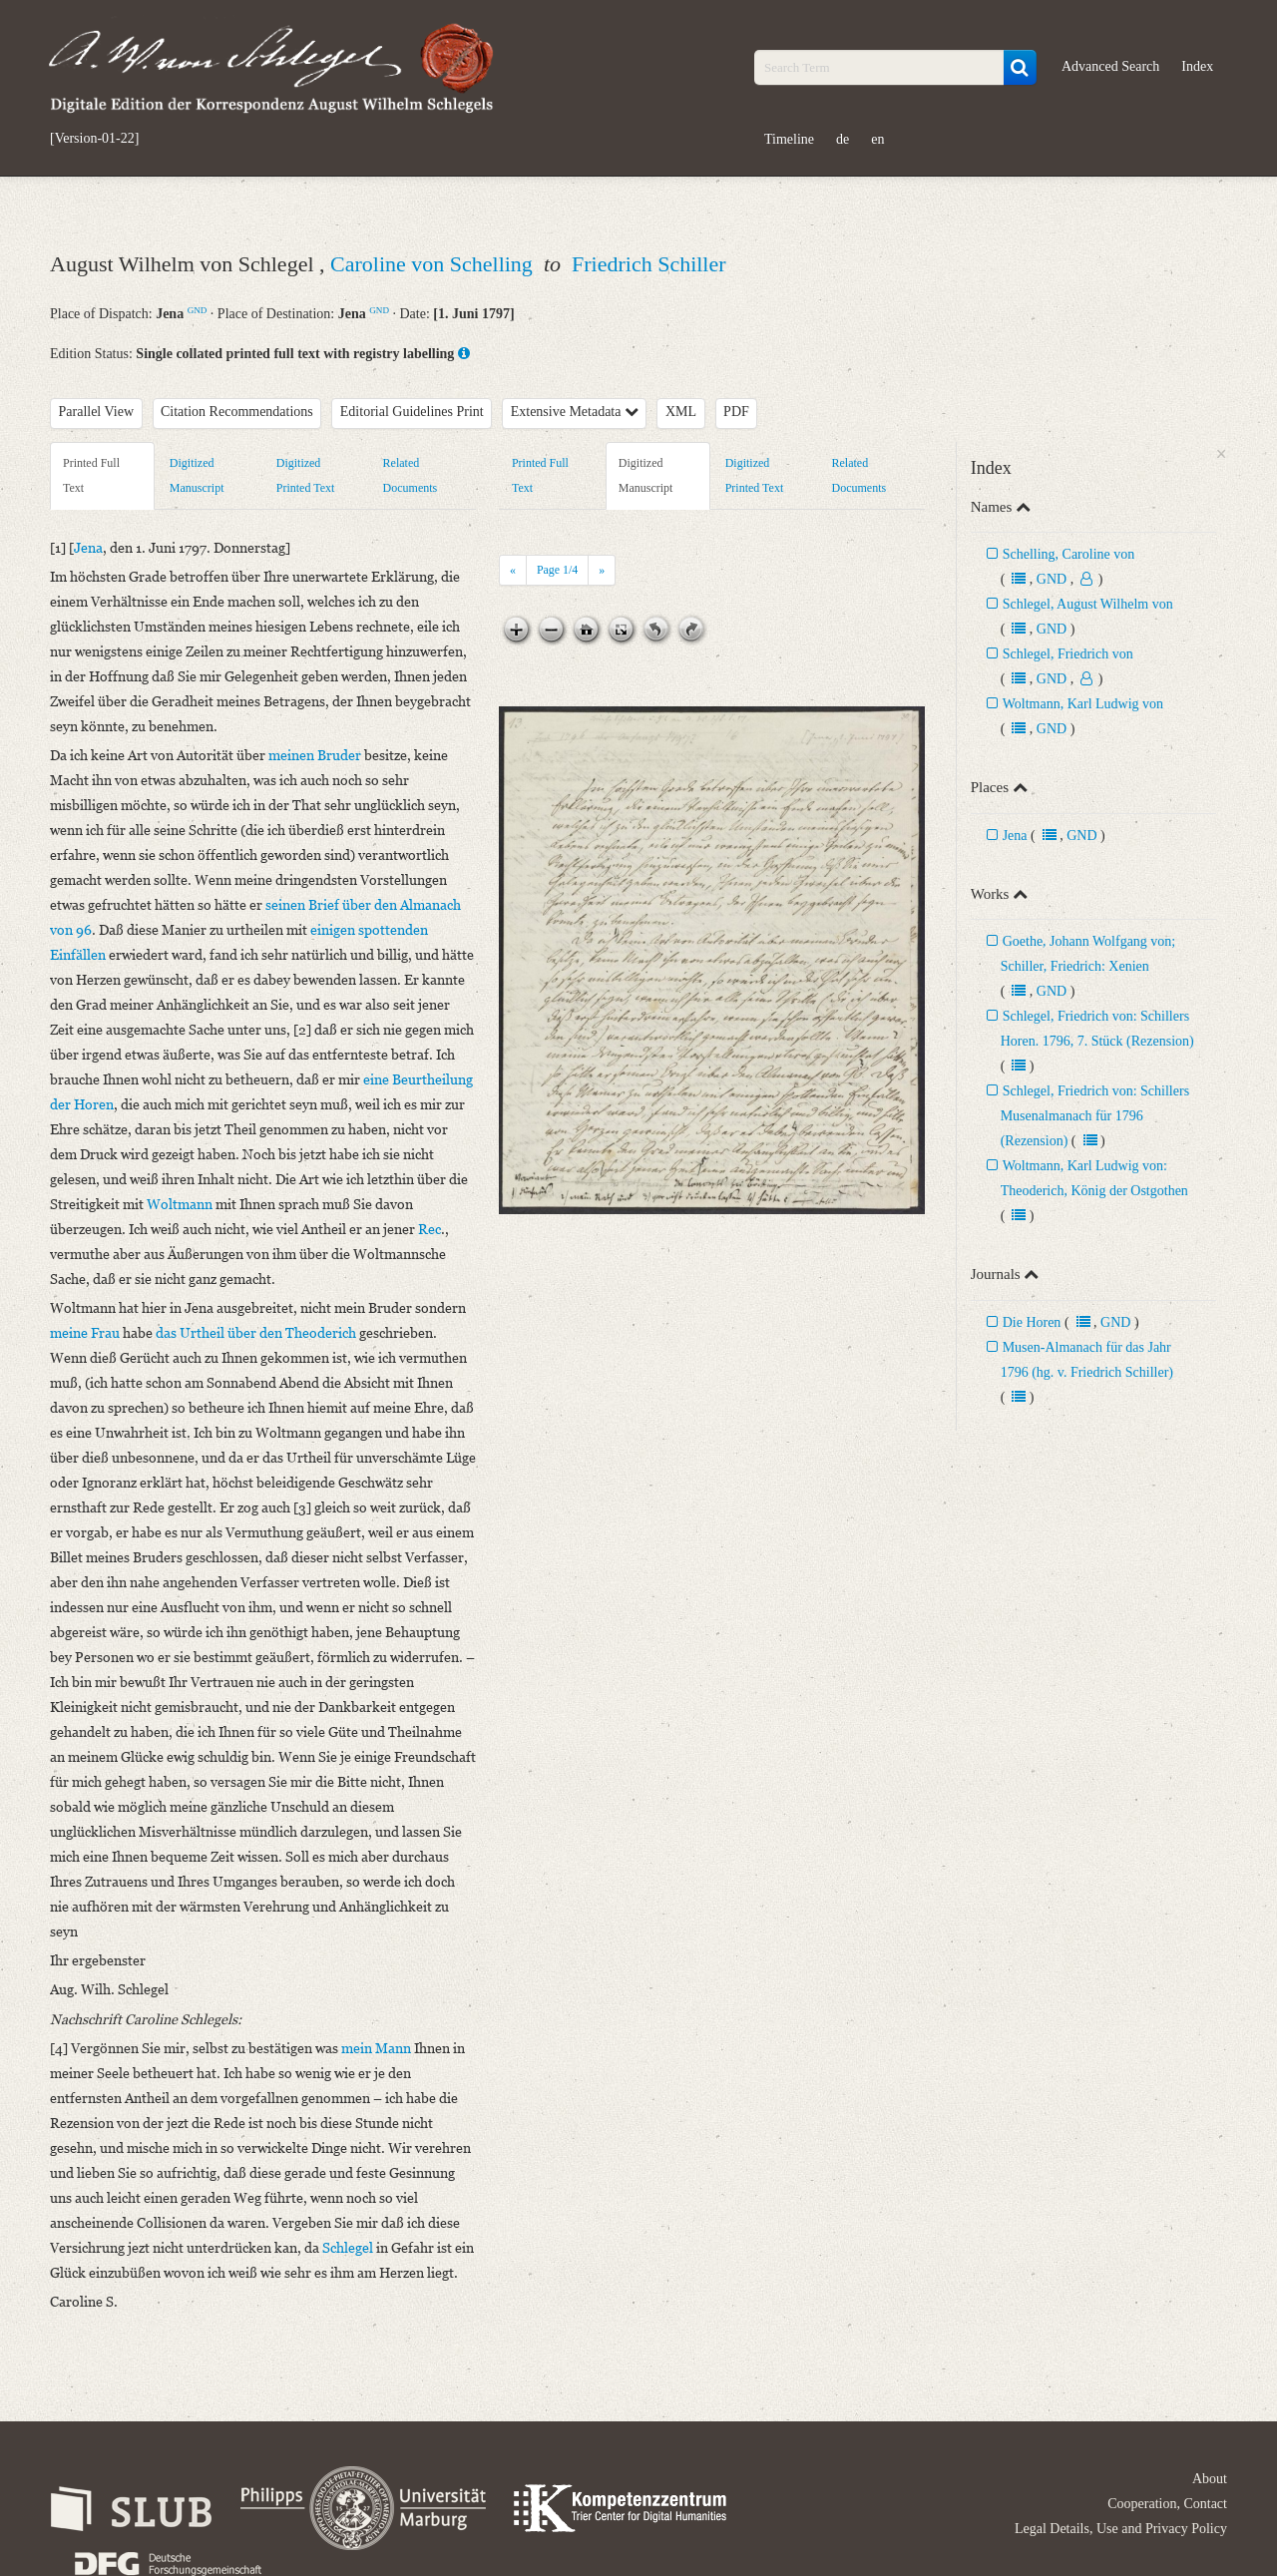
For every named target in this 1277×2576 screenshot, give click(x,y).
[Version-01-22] (94, 139)
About (1209, 2478)
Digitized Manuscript (197, 475)
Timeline (789, 139)
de (842, 139)
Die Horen (1032, 1322)
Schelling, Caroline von (1069, 554)
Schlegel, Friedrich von (1068, 653)
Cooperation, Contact (1167, 2503)
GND (198, 310)
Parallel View (97, 411)
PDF (736, 411)
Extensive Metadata (574, 411)
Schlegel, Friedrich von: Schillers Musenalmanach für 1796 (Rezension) (1095, 1115)
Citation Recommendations (237, 411)
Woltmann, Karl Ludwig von (1083, 703)
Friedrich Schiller (649, 263)
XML (680, 411)
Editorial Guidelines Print (412, 411)
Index (1197, 66)
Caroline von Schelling (434, 263)
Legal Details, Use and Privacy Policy (1121, 2528)
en (877, 139)
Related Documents (410, 475)
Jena (1015, 835)
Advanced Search (1110, 66)
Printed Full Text (91, 475)
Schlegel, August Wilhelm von (1088, 604)
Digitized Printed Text (305, 475)
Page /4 (557, 570)
